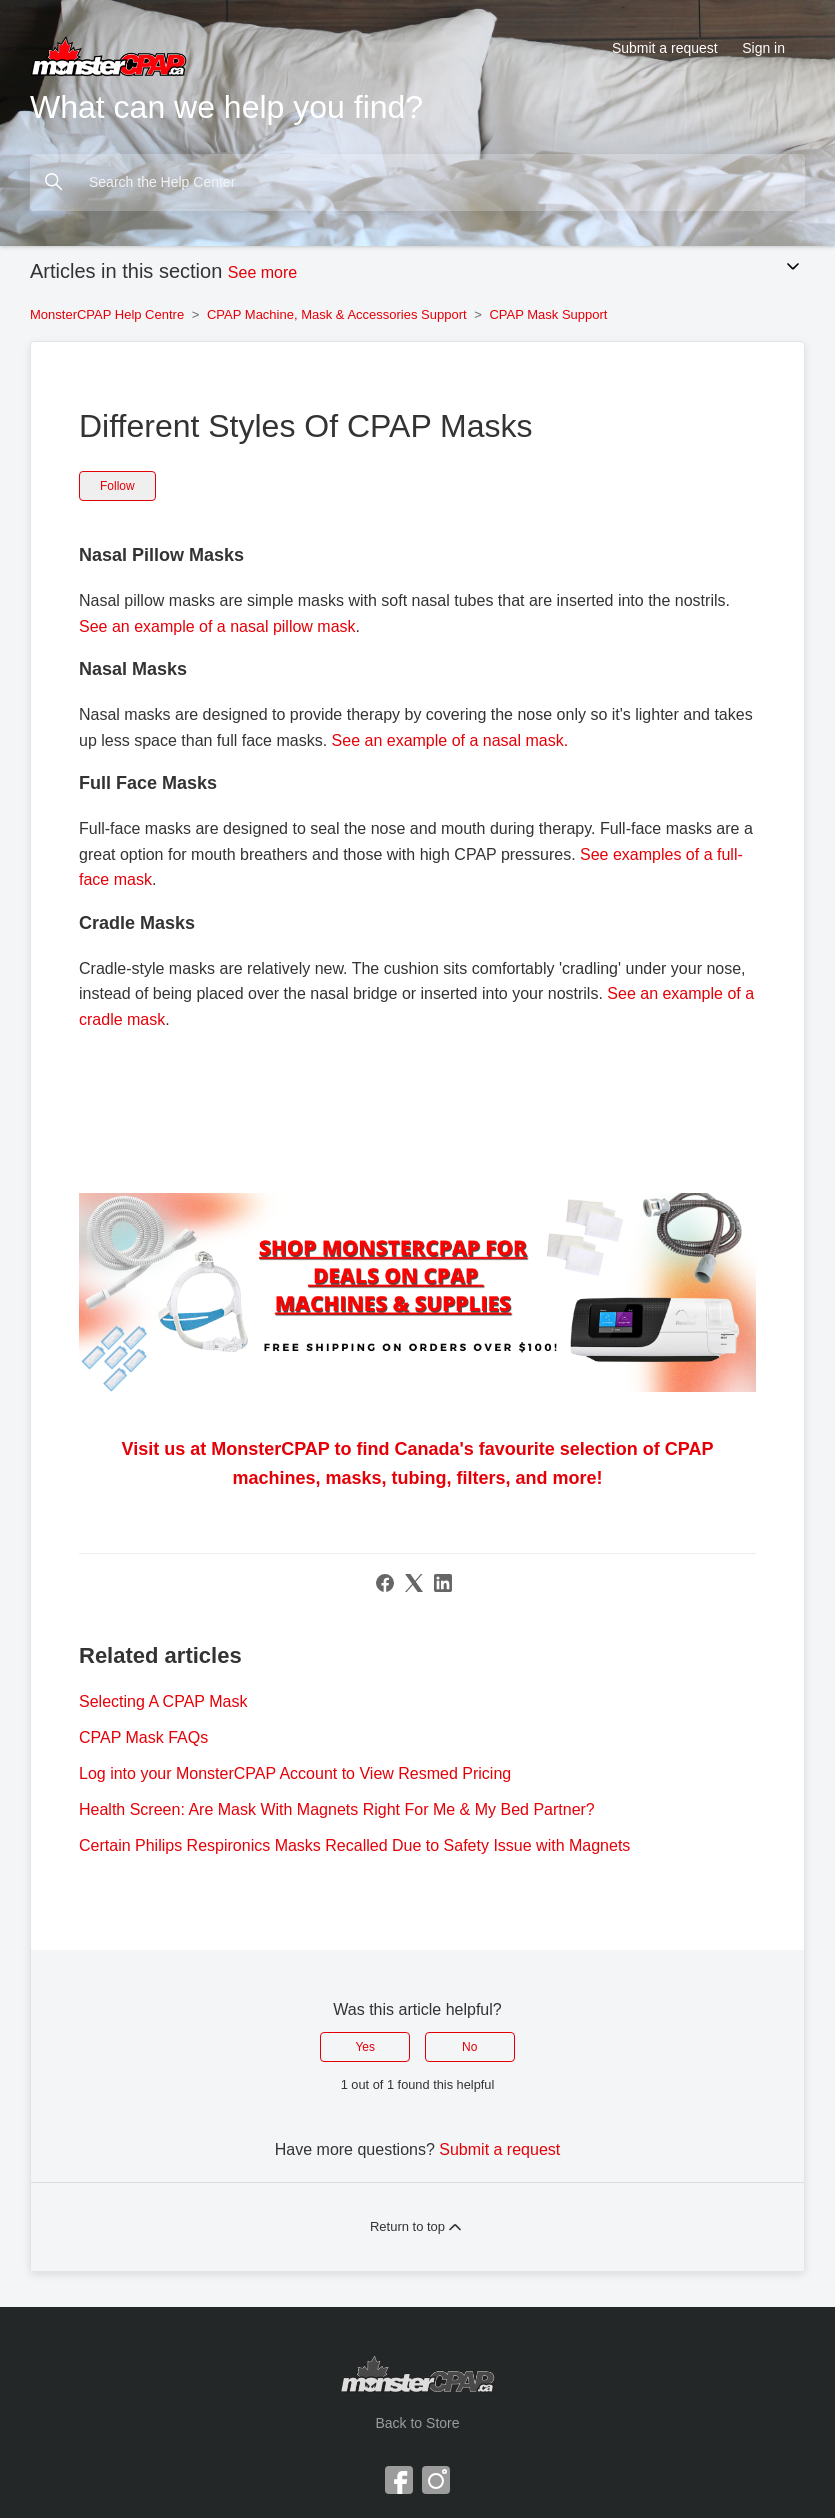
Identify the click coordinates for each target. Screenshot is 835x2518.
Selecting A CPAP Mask (163, 1701)
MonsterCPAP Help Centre (107, 314)
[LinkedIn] (443, 1583)
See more (262, 272)
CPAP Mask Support (548, 314)
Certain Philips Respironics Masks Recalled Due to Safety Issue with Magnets (354, 1845)
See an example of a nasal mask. (450, 740)
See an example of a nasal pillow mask (217, 626)
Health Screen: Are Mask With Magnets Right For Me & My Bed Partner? (337, 1809)
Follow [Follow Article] (117, 486)
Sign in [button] (763, 48)
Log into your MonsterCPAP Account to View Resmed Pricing (295, 1773)
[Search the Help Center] (417, 182)
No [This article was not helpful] (469, 2047)
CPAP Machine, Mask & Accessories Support (337, 314)
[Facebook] (385, 1583)
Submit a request (665, 48)
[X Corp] (414, 1583)
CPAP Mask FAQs (143, 1737)
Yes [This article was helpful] (365, 2047)
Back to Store (417, 2423)
